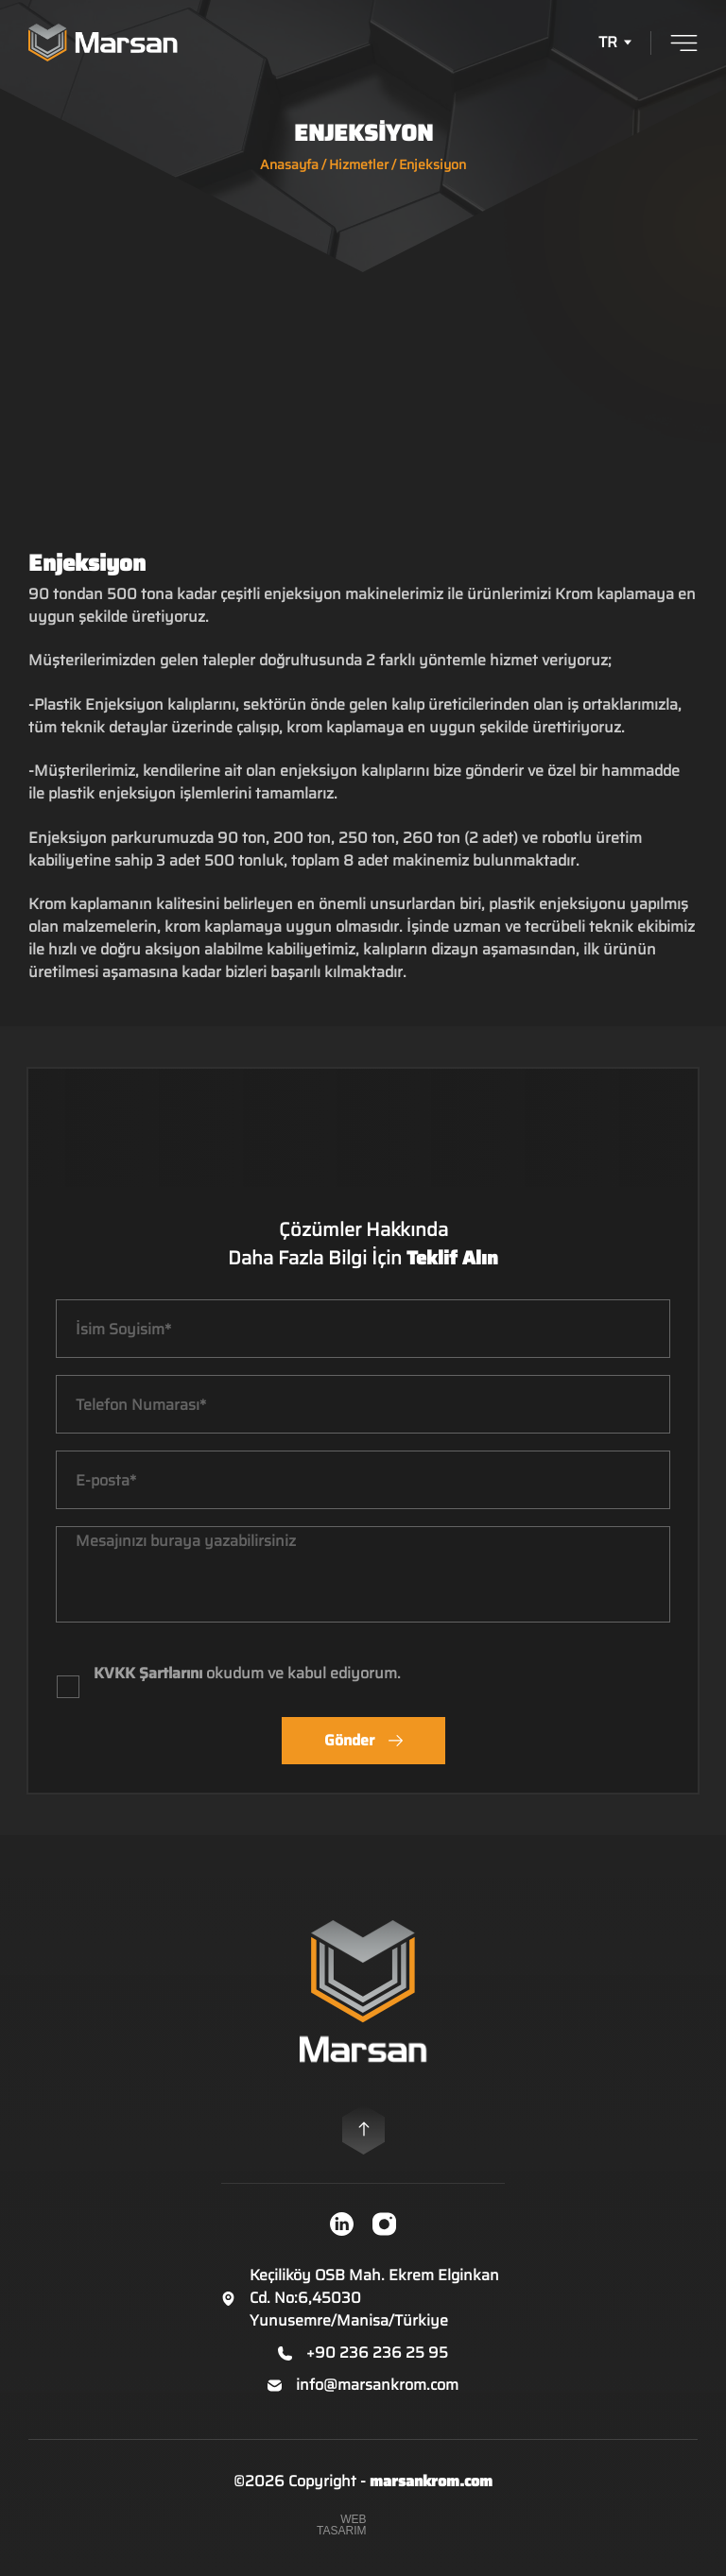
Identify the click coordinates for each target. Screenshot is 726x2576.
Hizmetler (359, 164)
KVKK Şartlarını (148, 1675)
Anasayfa (289, 164)
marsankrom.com (431, 2483)
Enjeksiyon (432, 164)
